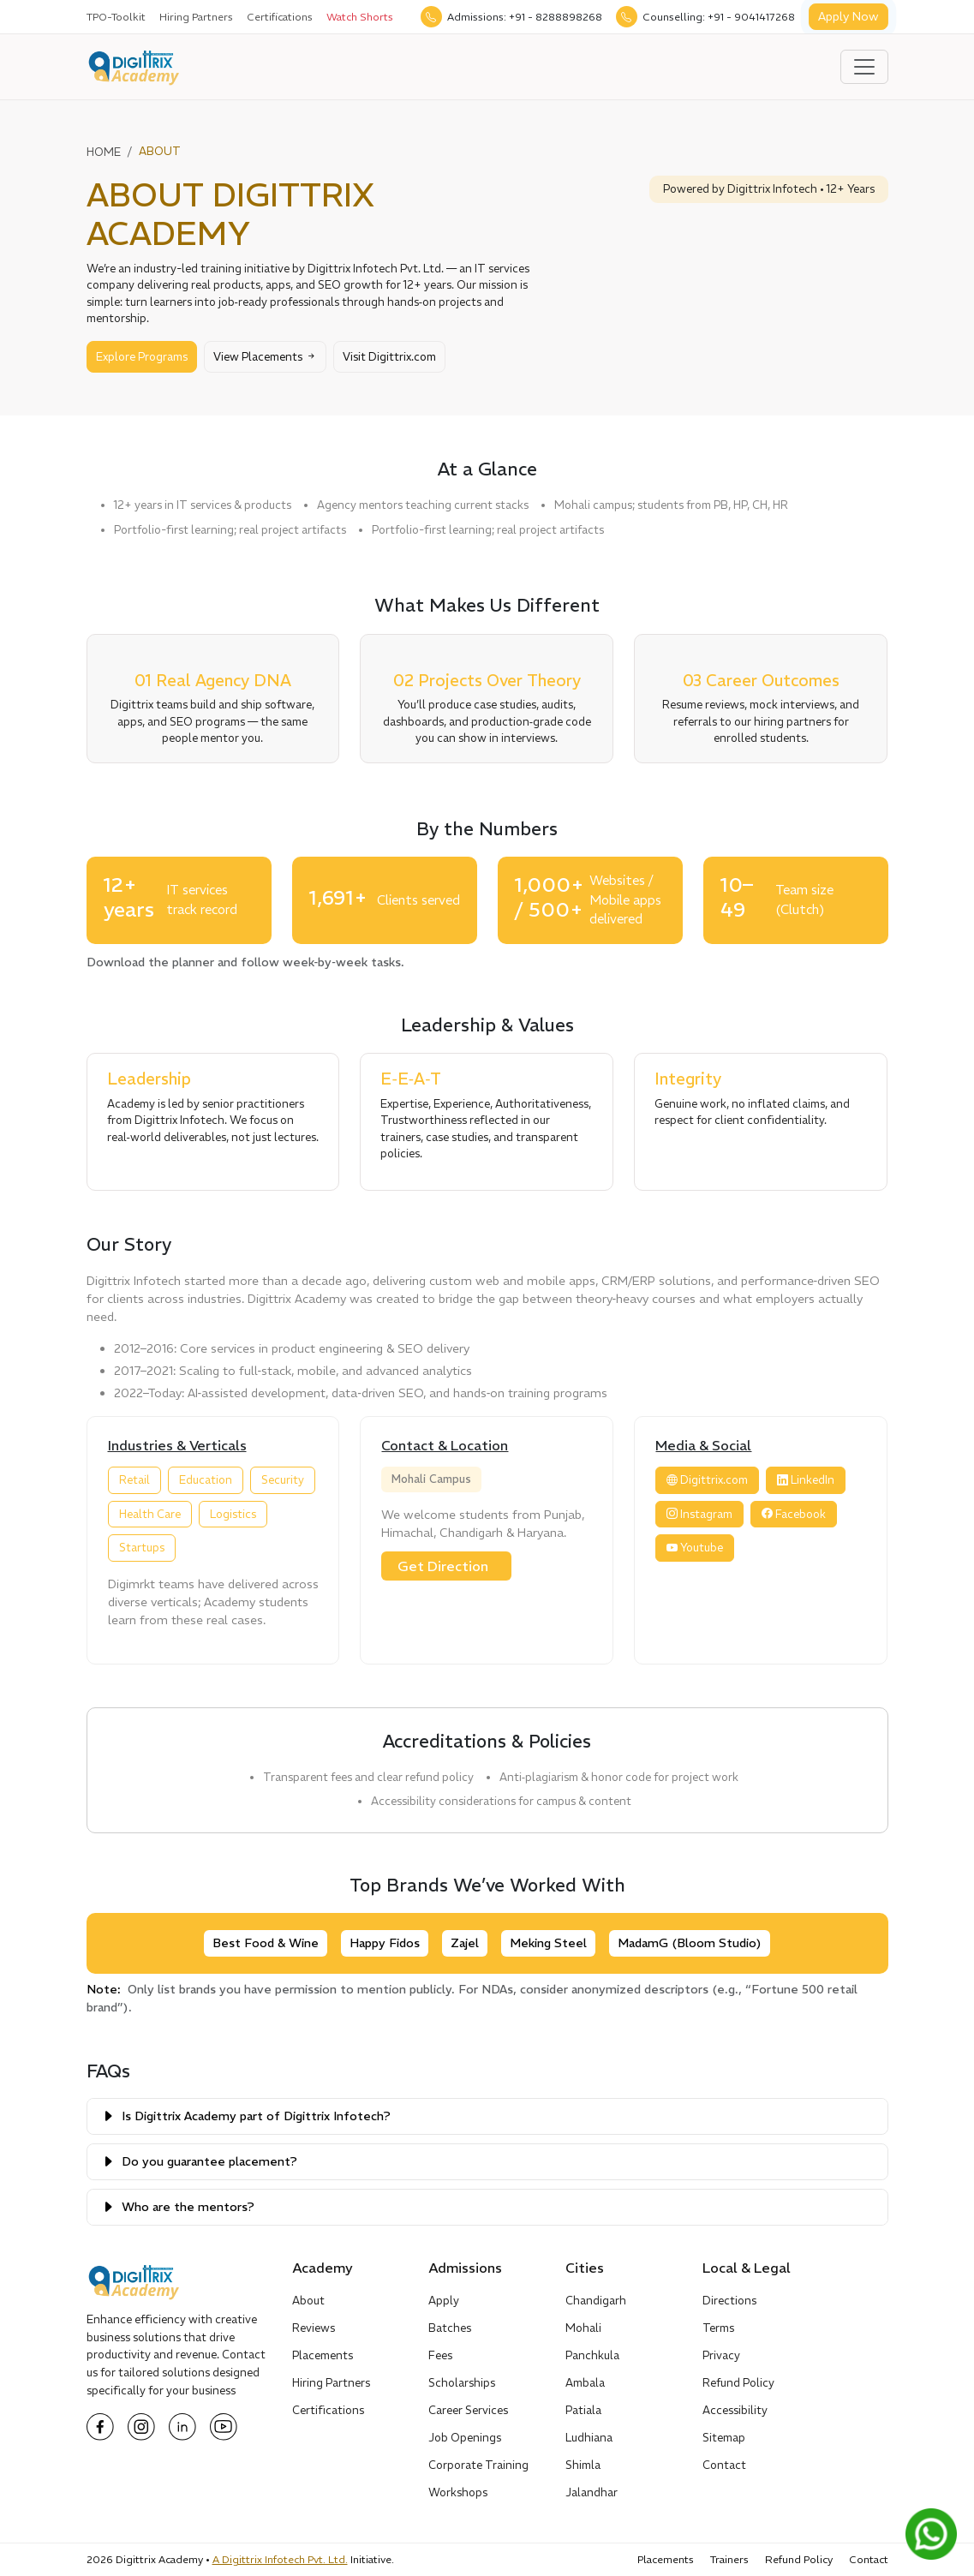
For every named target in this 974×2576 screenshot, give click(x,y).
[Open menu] (864, 67)
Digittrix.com (707, 1480)
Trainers (729, 2559)
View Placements (265, 357)
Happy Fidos (385, 1943)
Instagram (699, 1514)
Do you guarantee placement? (209, 2161)
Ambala (585, 2383)
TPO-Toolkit (116, 16)
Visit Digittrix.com (389, 357)
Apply (443, 2300)
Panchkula (592, 2355)
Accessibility (735, 2410)
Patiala (583, 2410)
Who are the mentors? (188, 2206)
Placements (322, 2355)
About (308, 2300)
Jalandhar (591, 2492)
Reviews (313, 2328)
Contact (724, 2465)
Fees (440, 2355)
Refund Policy (738, 2383)
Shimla (583, 2465)
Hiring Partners (196, 16)
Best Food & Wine (265, 1943)
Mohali (583, 2328)
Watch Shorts (359, 16)
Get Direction (442, 1566)
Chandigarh (595, 2300)
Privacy (721, 2355)
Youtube (694, 1547)
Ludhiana (588, 2437)
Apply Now (848, 16)
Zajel (465, 1943)
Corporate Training (478, 2465)
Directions (729, 2300)
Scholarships (461, 2383)
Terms (718, 2328)
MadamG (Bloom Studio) (690, 1943)
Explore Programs (142, 357)
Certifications (280, 16)
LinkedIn (805, 1480)
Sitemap (723, 2437)
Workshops (457, 2492)
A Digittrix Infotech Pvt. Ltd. (280, 2559)
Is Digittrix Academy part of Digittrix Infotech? (256, 2116)
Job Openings (464, 2437)
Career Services (468, 2410)
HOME (104, 152)
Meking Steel (548, 1943)
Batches (449, 2328)
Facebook (794, 1514)
